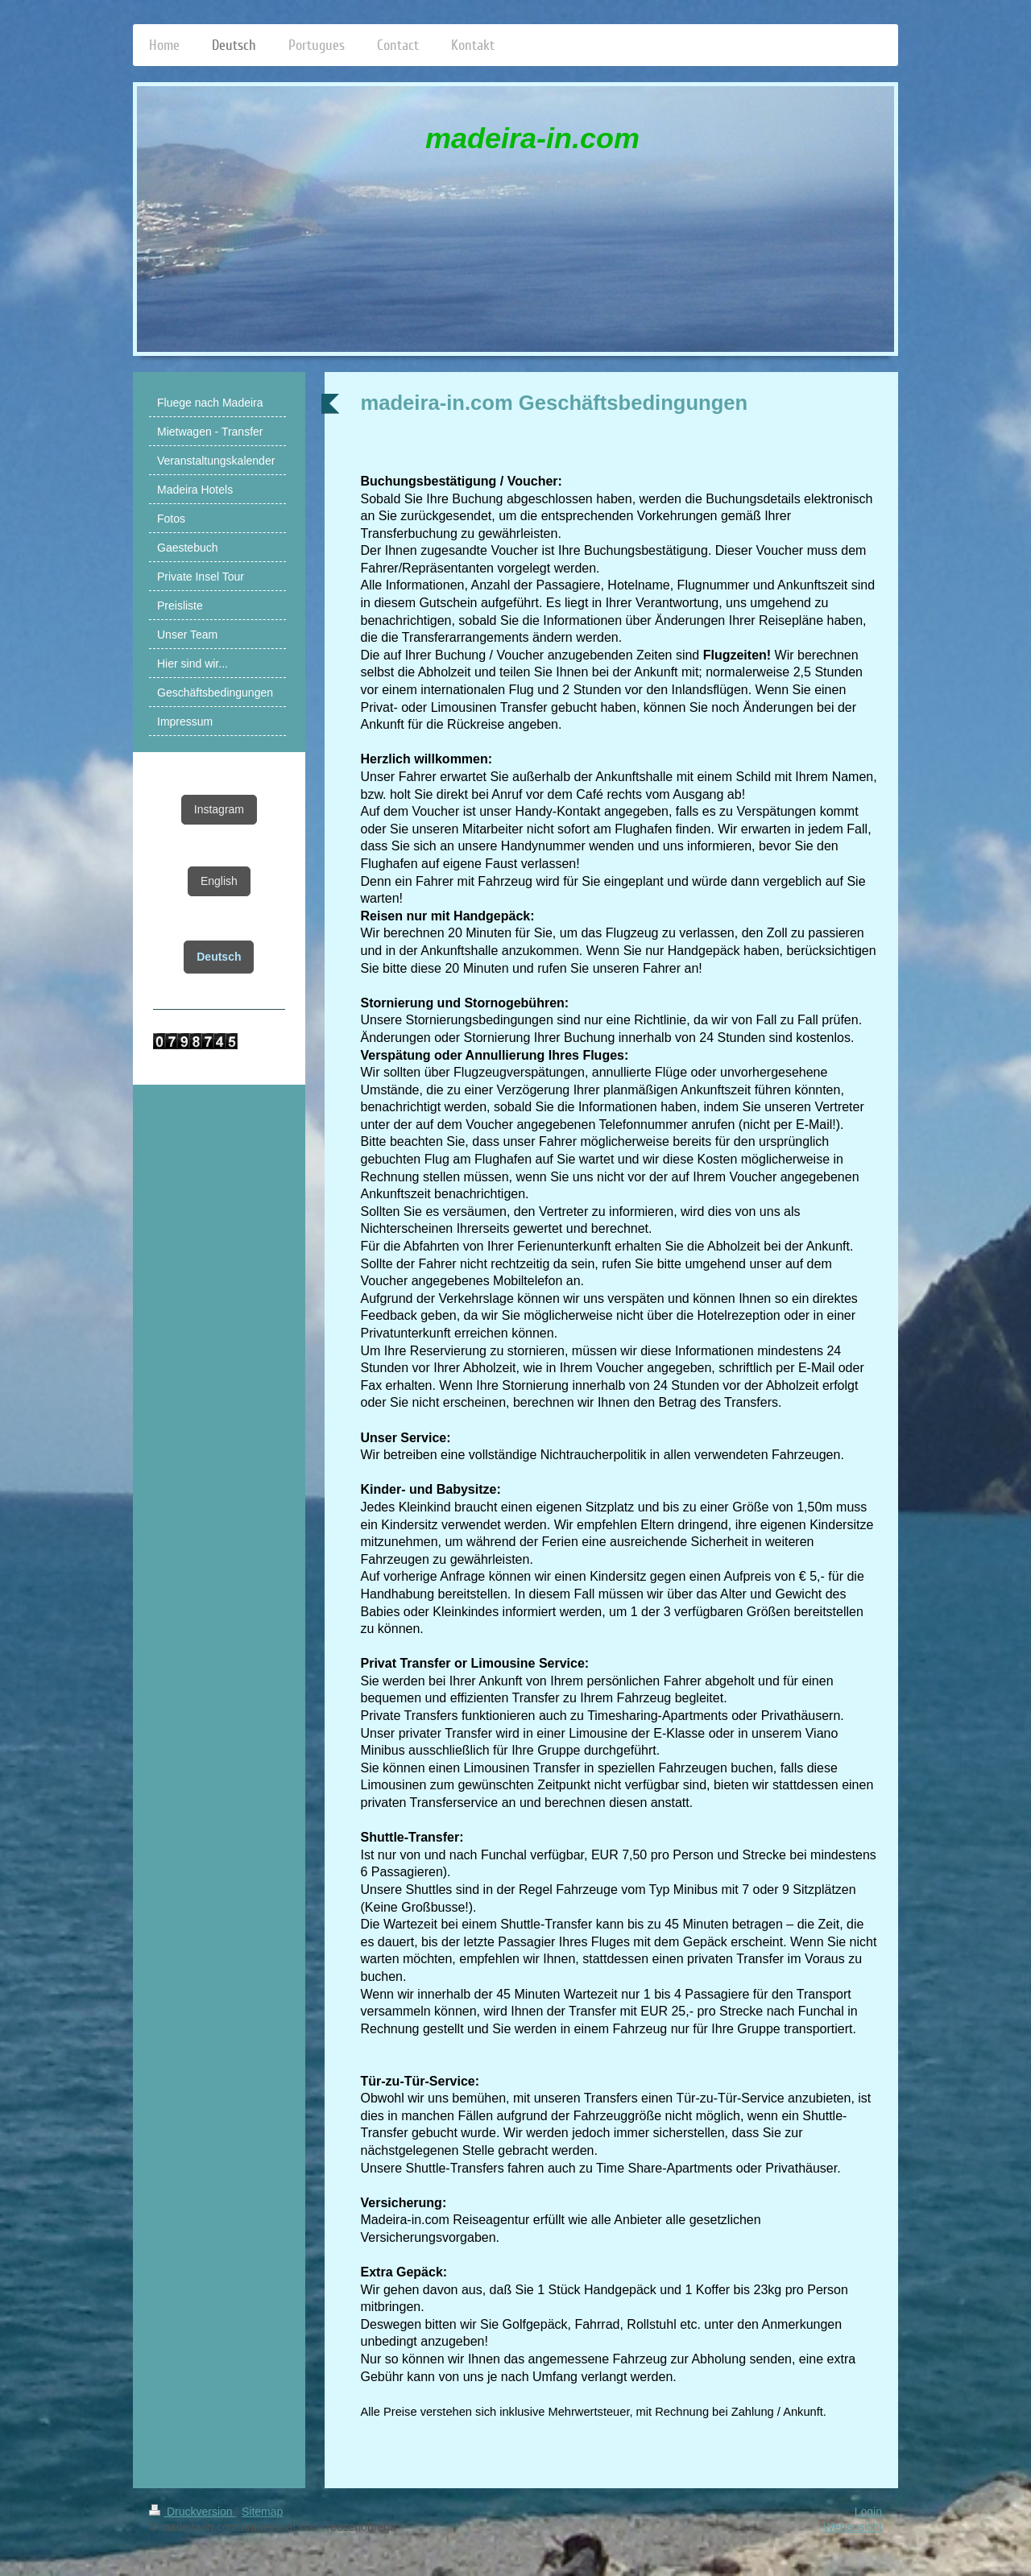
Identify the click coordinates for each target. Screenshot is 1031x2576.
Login (868, 2511)
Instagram (219, 809)
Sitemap (262, 2511)
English (219, 881)
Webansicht (852, 2526)
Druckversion (192, 2511)
